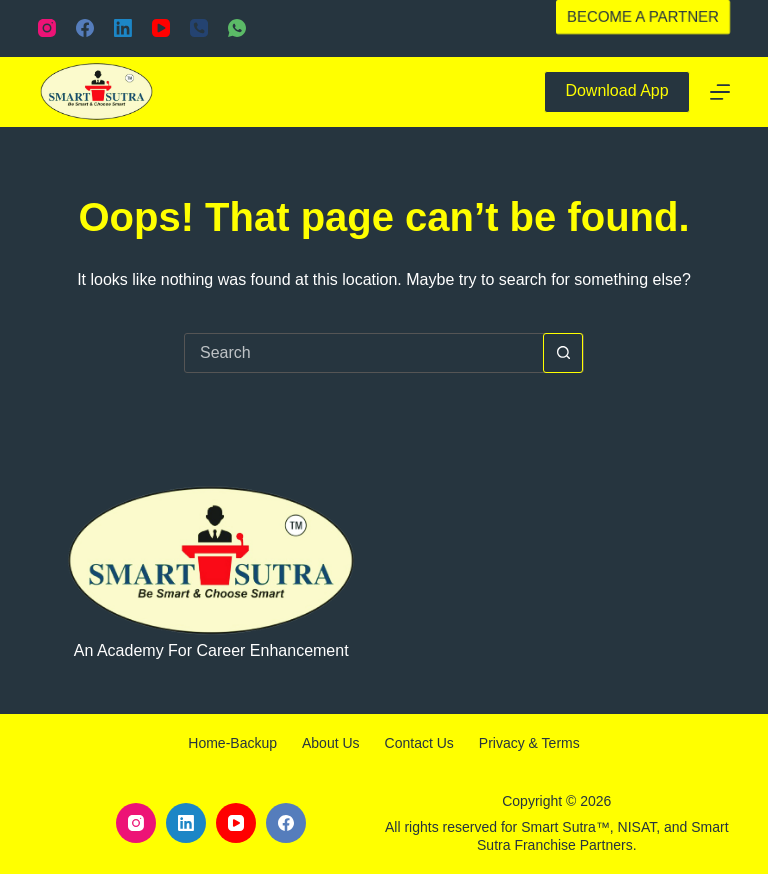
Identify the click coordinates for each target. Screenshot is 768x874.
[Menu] (720, 92)
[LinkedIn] (123, 28)
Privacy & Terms (529, 743)
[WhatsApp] (237, 28)
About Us (331, 743)
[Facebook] (85, 28)
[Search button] (563, 353)
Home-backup (232, 743)
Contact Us (419, 743)
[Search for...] (364, 353)
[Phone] (199, 28)
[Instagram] (47, 28)
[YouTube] (161, 28)
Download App (616, 90)
